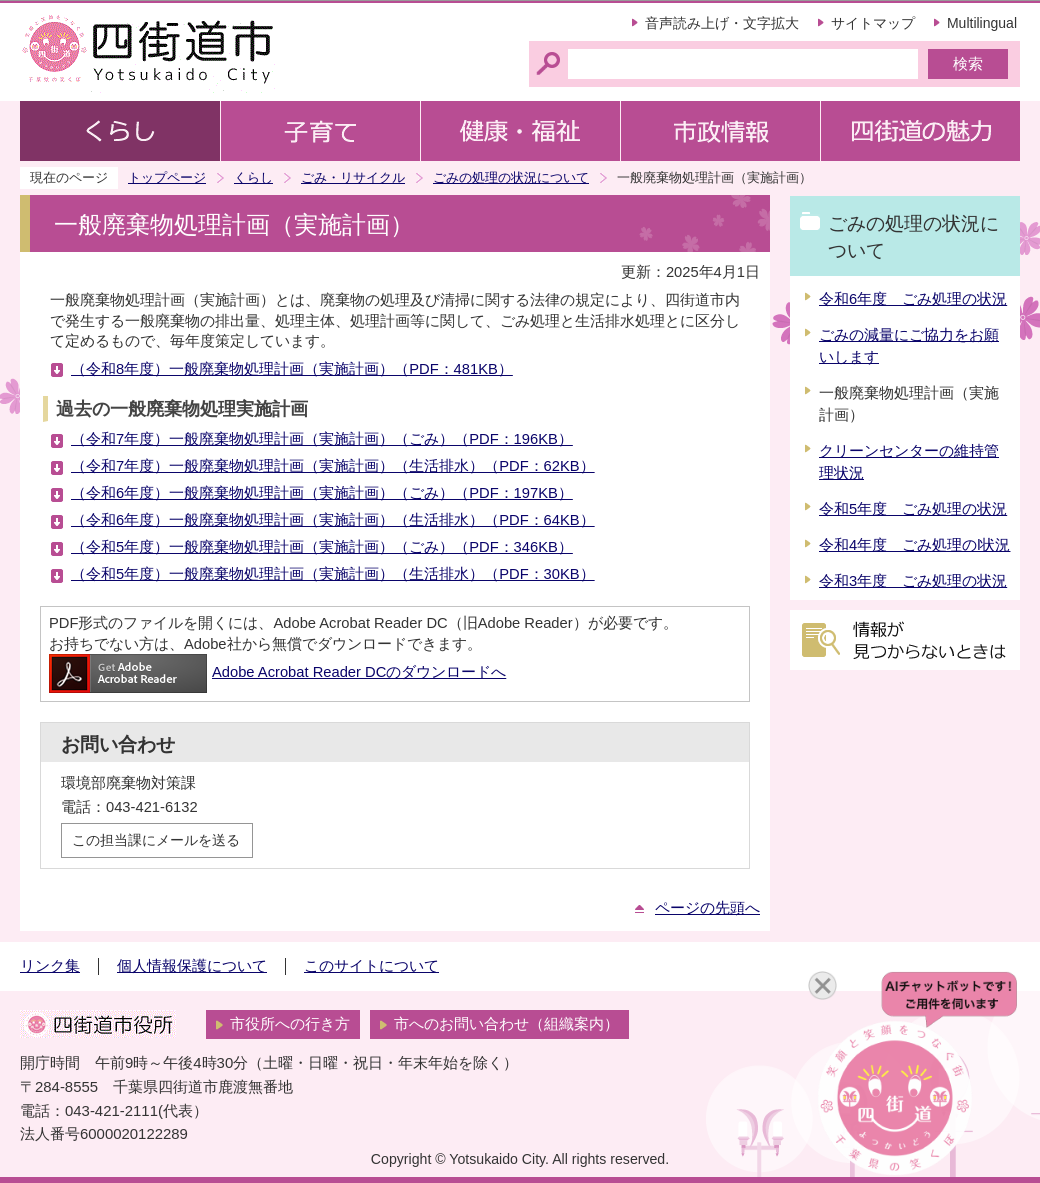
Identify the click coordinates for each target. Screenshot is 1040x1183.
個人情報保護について (192, 966)
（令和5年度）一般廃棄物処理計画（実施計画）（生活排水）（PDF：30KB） (333, 574)
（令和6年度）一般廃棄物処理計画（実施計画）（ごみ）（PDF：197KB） (322, 493)
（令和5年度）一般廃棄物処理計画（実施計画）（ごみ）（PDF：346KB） (322, 547)
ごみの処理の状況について (511, 177)
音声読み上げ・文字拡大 (722, 23)
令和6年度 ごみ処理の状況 (913, 299)
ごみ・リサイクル (353, 177)
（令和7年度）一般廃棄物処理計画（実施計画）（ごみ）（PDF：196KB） (322, 439)
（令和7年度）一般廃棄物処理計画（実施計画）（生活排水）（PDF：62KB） (333, 466)
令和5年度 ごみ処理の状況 (913, 509)
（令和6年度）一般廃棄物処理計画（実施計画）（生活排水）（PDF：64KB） (333, 520)
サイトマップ (873, 23)
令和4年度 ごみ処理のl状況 (914, 545)
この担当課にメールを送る (156, 840)
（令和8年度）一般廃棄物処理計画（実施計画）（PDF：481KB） (292, 369)
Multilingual (982, 23)
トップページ (167, 177)
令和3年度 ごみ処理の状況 (913, 581)
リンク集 (50, 966)
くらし (253, 177)
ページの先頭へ (707, 908)
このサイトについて (371, 966)
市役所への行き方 (290, 1024)
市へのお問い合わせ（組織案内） (506, 1024)
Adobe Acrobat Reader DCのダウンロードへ (277, 672)
